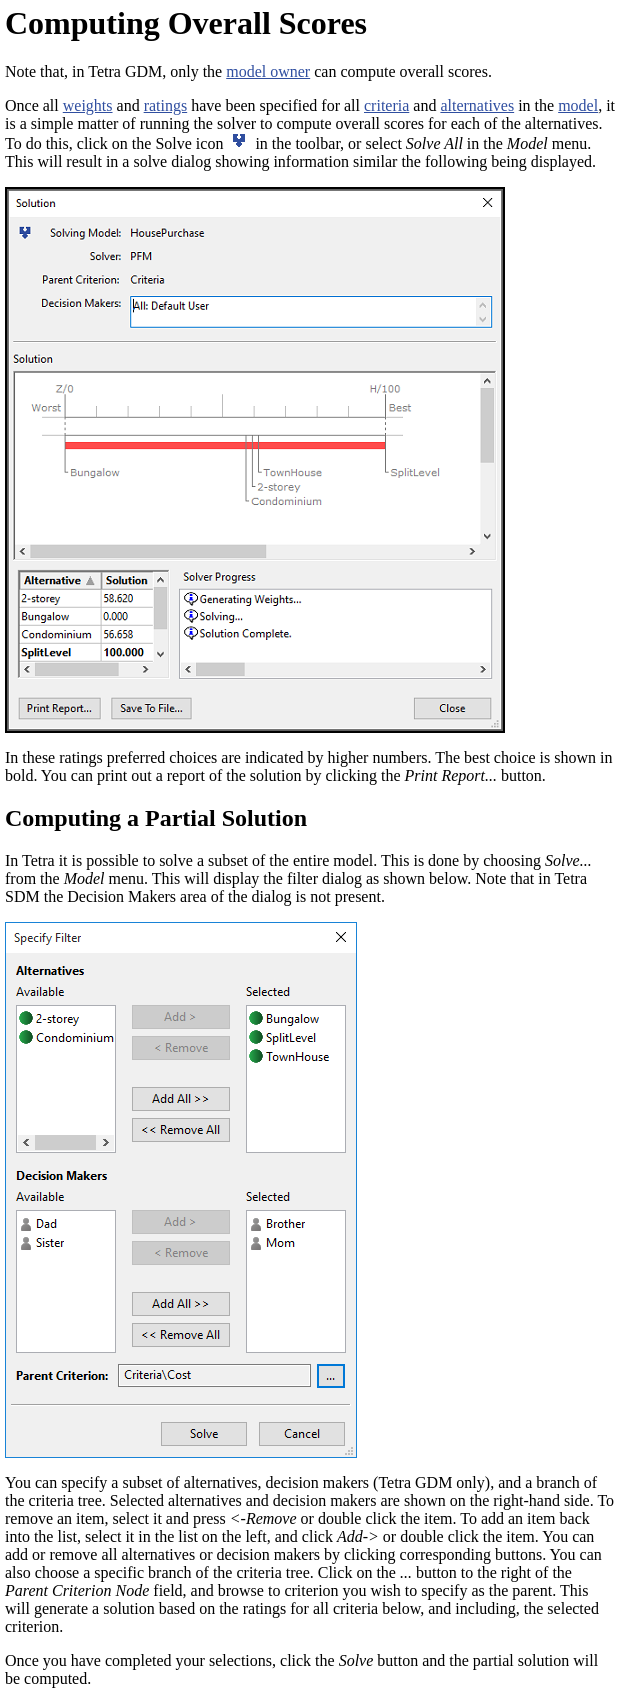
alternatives (477, 105)
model (578, 105)
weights (88, 105)
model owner (268, 71)
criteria (386, 105)
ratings (166, 105)
